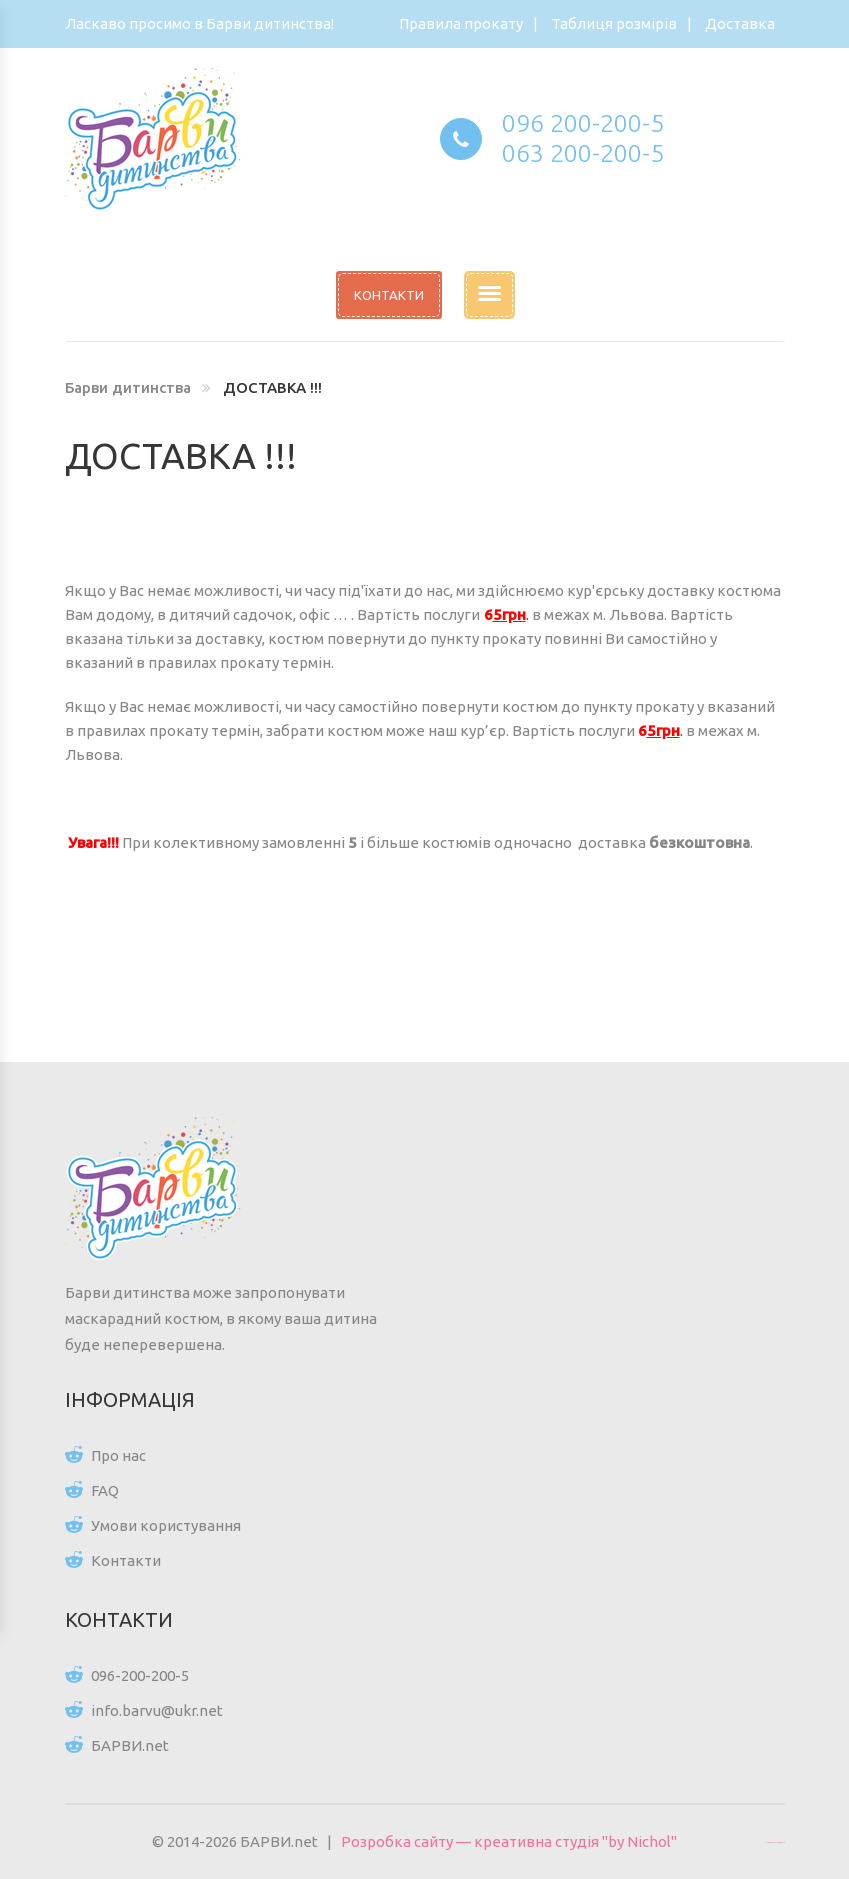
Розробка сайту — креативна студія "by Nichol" (509, 1841)
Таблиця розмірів (614, 23)
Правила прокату (461, 23)
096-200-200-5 (140, 1675)
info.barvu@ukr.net (157, 1710)
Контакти (126, 1560)
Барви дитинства (128, 387)
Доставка (740, 23)
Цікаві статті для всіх (775, 1842)
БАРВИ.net (130, 1745)
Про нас (118, 1455)
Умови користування (166, 1525)
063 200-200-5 (583, 153)
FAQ (105, 1490)
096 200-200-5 (583, 123)
